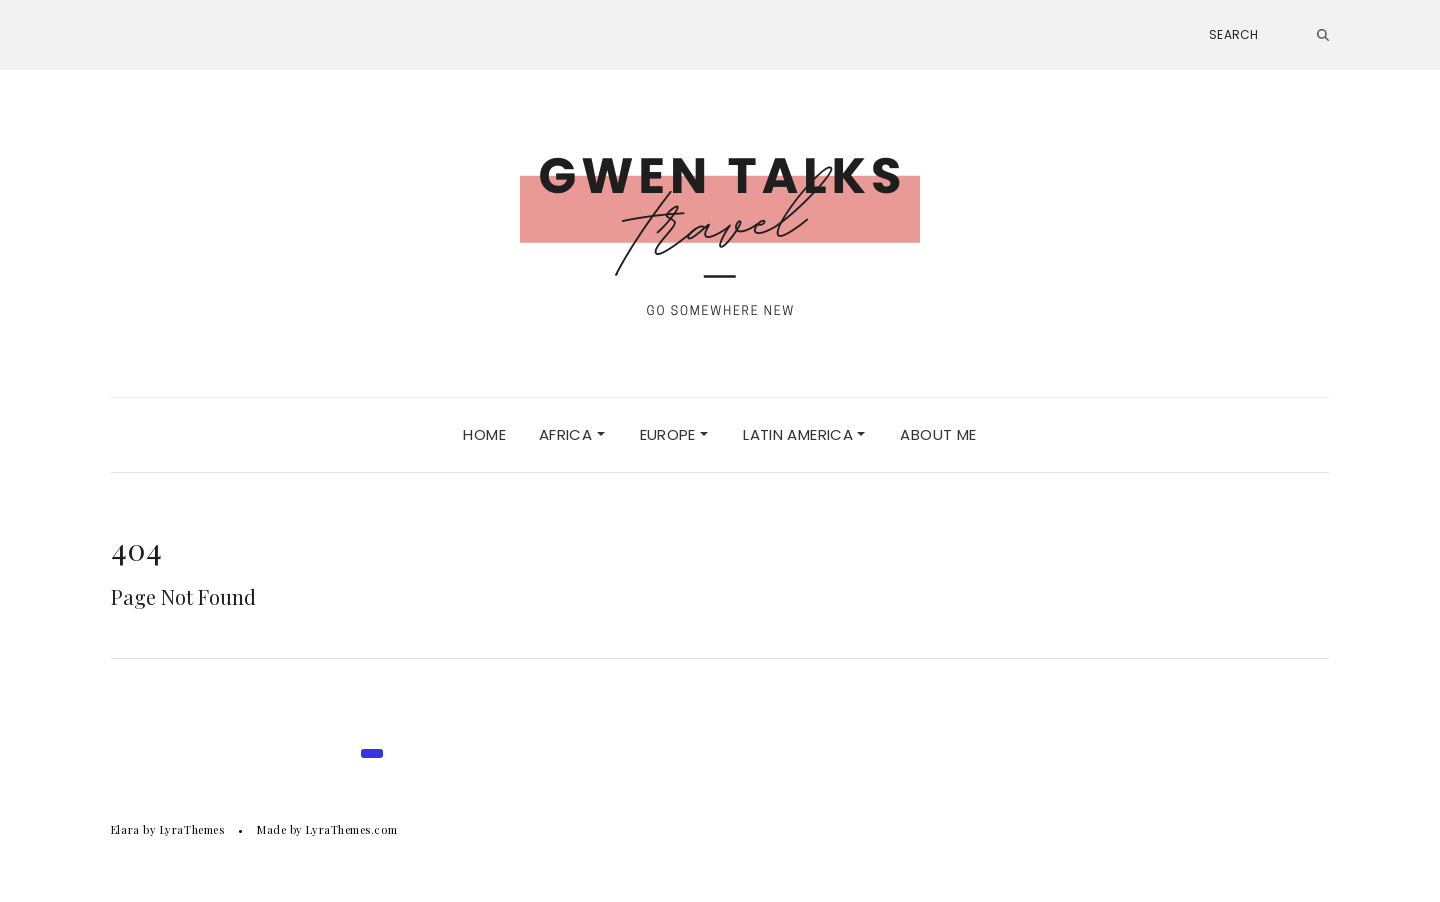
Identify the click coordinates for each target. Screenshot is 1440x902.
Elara (125, 829)
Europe (674, 434)
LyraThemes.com (351, 829)
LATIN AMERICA (804, 434)
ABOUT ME (938, 434)
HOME (484, 434)
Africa (572, 434)
